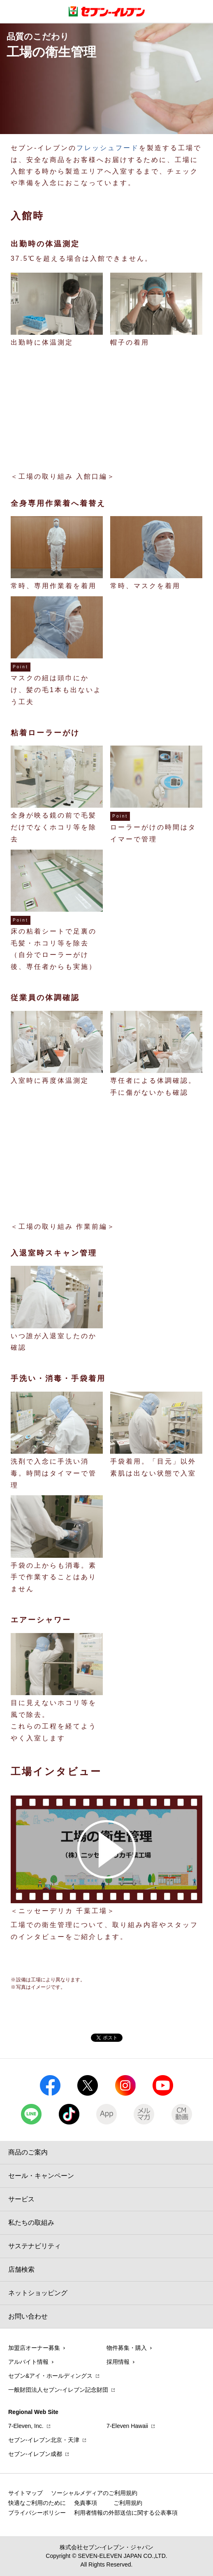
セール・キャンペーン (41, 2175)
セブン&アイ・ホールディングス (50, 2375)
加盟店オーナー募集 (34, 2347)
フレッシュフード (107, 147)
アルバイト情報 (28, 2361)
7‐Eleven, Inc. (26, 2426)
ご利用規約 (127, 2503)
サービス (21, 2199)
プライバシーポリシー (37, 2512)
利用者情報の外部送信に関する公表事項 (126, 2512)
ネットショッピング (37, 2292)
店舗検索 (21, 2269)
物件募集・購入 (126, 2347)
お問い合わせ (28, 2316)
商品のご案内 (28, 2152)
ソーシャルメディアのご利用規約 (94, 2493)
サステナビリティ (34, 2245)
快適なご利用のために (37, 2503)
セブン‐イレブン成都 (35, 2454)
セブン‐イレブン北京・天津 (43, 2440)
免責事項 (85, 2503)
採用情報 (118, 2361)
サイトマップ (25, 2493)
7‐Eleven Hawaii (127, 2426)
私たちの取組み (31, 2222)
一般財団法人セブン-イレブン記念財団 (58, 2389)
